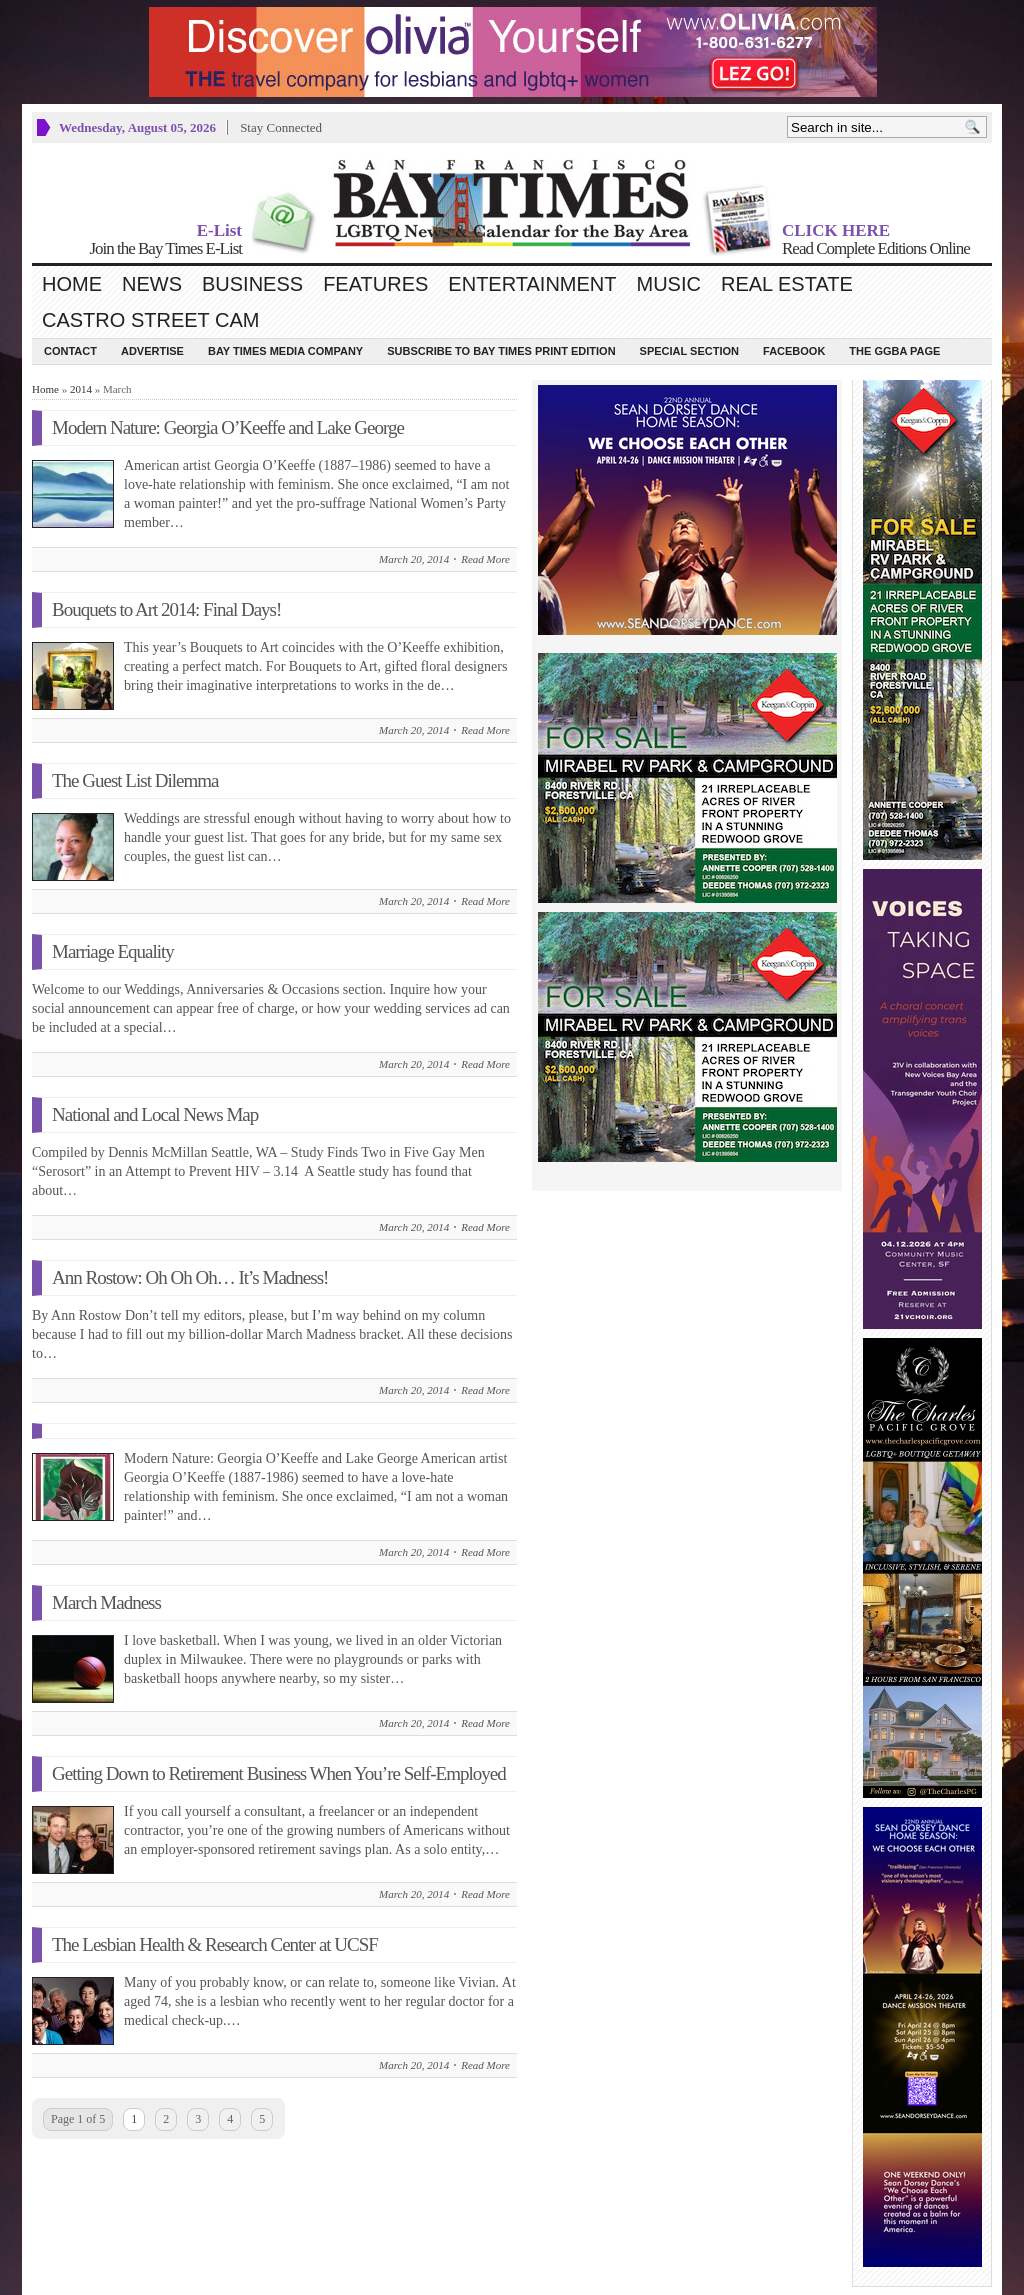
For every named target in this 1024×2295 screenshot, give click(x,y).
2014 (81, 389)
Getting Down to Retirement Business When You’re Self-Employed (279, 1773)
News (152, 284)
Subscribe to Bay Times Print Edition (501, 351)
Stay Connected (281, 127)
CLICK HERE (836, 230)
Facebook (794, 351)
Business (252, 284)
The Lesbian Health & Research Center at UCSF (215, 1944)
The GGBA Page (894, 351)
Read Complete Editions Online (876, 248)
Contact (70, 351)
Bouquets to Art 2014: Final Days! (166, 609)
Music (669, 284)
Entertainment (532, 284)
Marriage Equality (113, 951)
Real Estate (787, 284)
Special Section (689, 351)
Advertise (152, 351)
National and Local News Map (155, 1114)
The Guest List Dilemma (135, 780)
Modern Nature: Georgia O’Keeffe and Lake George (228, 427)
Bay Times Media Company (285, 351)
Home (72, 284)
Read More (485, 559)
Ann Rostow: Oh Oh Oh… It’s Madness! (190, 1277)
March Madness (106, 1602)
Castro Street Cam (150, 320)
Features (375, 284)
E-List (219, 230)
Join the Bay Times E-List (165, 248)
